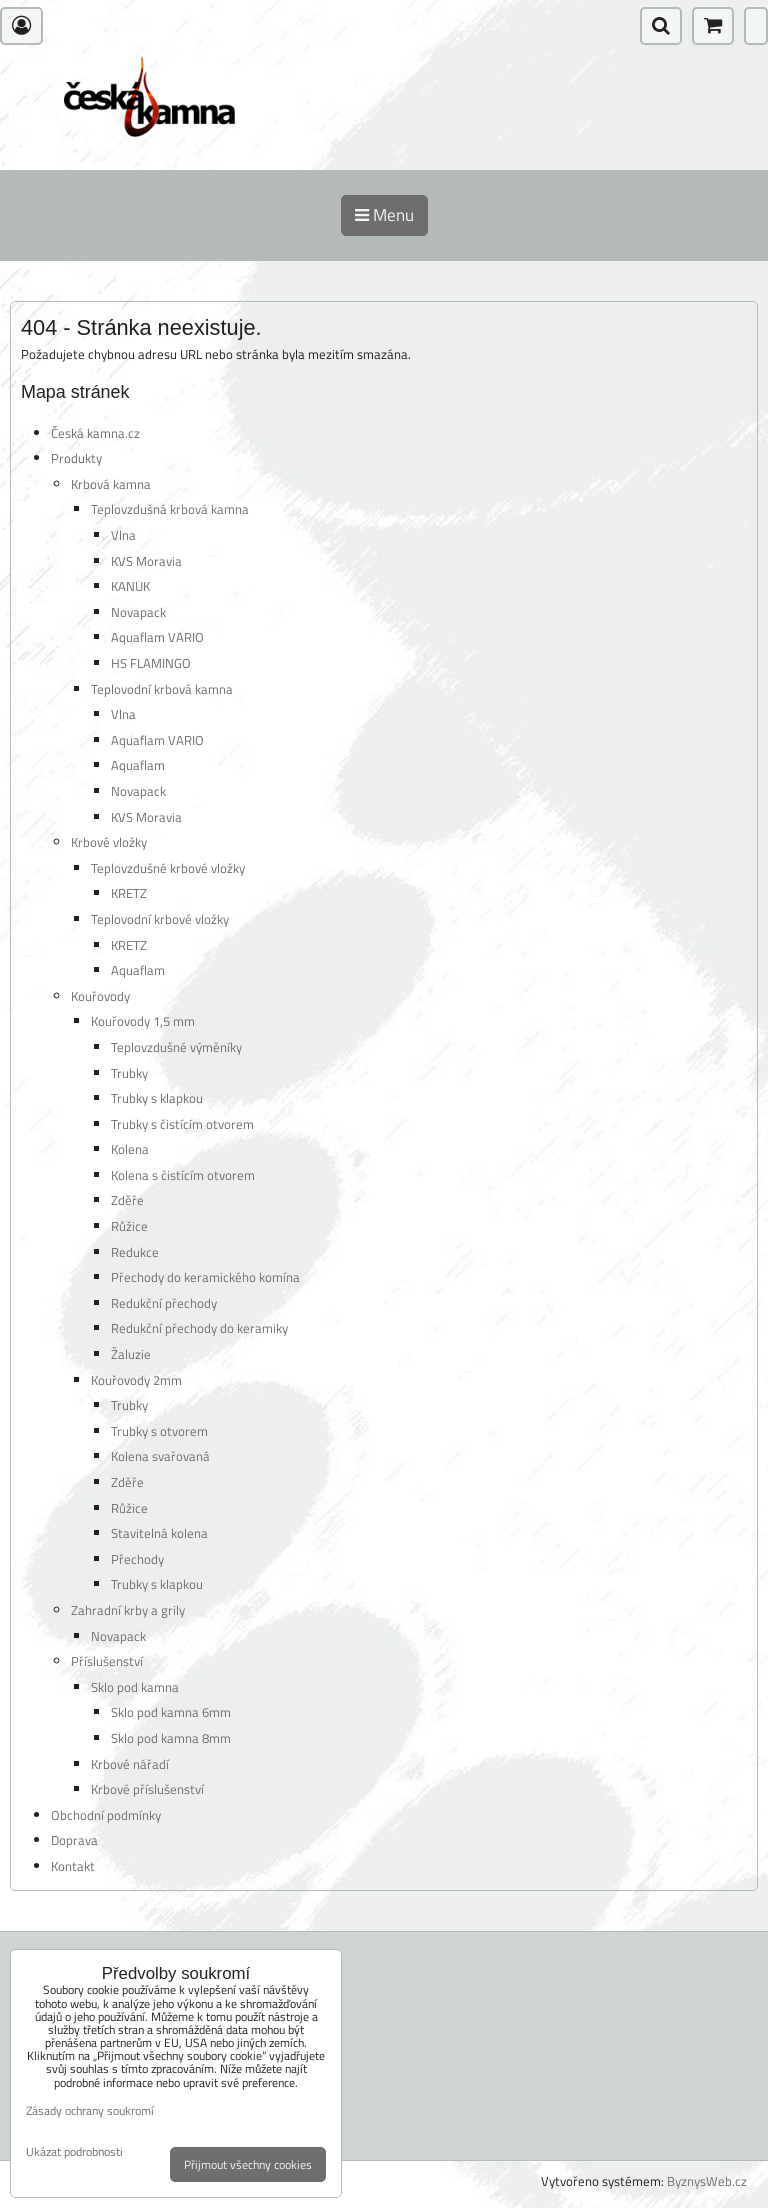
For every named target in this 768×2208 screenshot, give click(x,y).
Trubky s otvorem (159, 1431)
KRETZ (129, 893)
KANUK (130, 586)
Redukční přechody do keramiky (199, 1328)
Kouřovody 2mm (136, 1380)
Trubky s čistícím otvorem (182, 1124)
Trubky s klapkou (157, 1098)
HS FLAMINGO (151, 663)
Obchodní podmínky (106, 1815)
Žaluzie (131, 1354)
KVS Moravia (146, 561)
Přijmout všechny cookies (248, 2164)
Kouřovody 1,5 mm (143, 1021)
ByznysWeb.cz (707, 2181)
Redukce (135, 1252)
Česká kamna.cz (95, 433)
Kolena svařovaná (160, 1456)
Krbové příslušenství (147, 1789)
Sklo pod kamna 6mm (171, 1712)
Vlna (123, 535)
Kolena (130, 1149)
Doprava (74, 1840)
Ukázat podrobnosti (74, 2151)
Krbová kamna (111, 484)
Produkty (76, 458)
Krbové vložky (109, 842)
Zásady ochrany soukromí (90, 2110)
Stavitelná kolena (159, 1533)
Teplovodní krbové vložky (160, 919)
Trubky (129, 1073)
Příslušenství (107, 1661)
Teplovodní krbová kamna (162, 689)
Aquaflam (138, 765)
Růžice (129, 1226)
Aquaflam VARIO (157, 637)
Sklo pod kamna (135, 1687)
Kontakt (73, 1866)
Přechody (137, 1559)
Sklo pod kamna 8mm (171, 1738)
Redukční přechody (164, 1303)
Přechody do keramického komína (205, 1277)
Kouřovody (100, 996)
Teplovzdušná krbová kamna (170, 509)
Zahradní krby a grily (128, 1610)
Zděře (127, 1200)
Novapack (138, 612)
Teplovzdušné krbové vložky (168, 868)
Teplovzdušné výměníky (176, 1047)
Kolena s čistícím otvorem (183, 1175)
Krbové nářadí (130, 1764)
